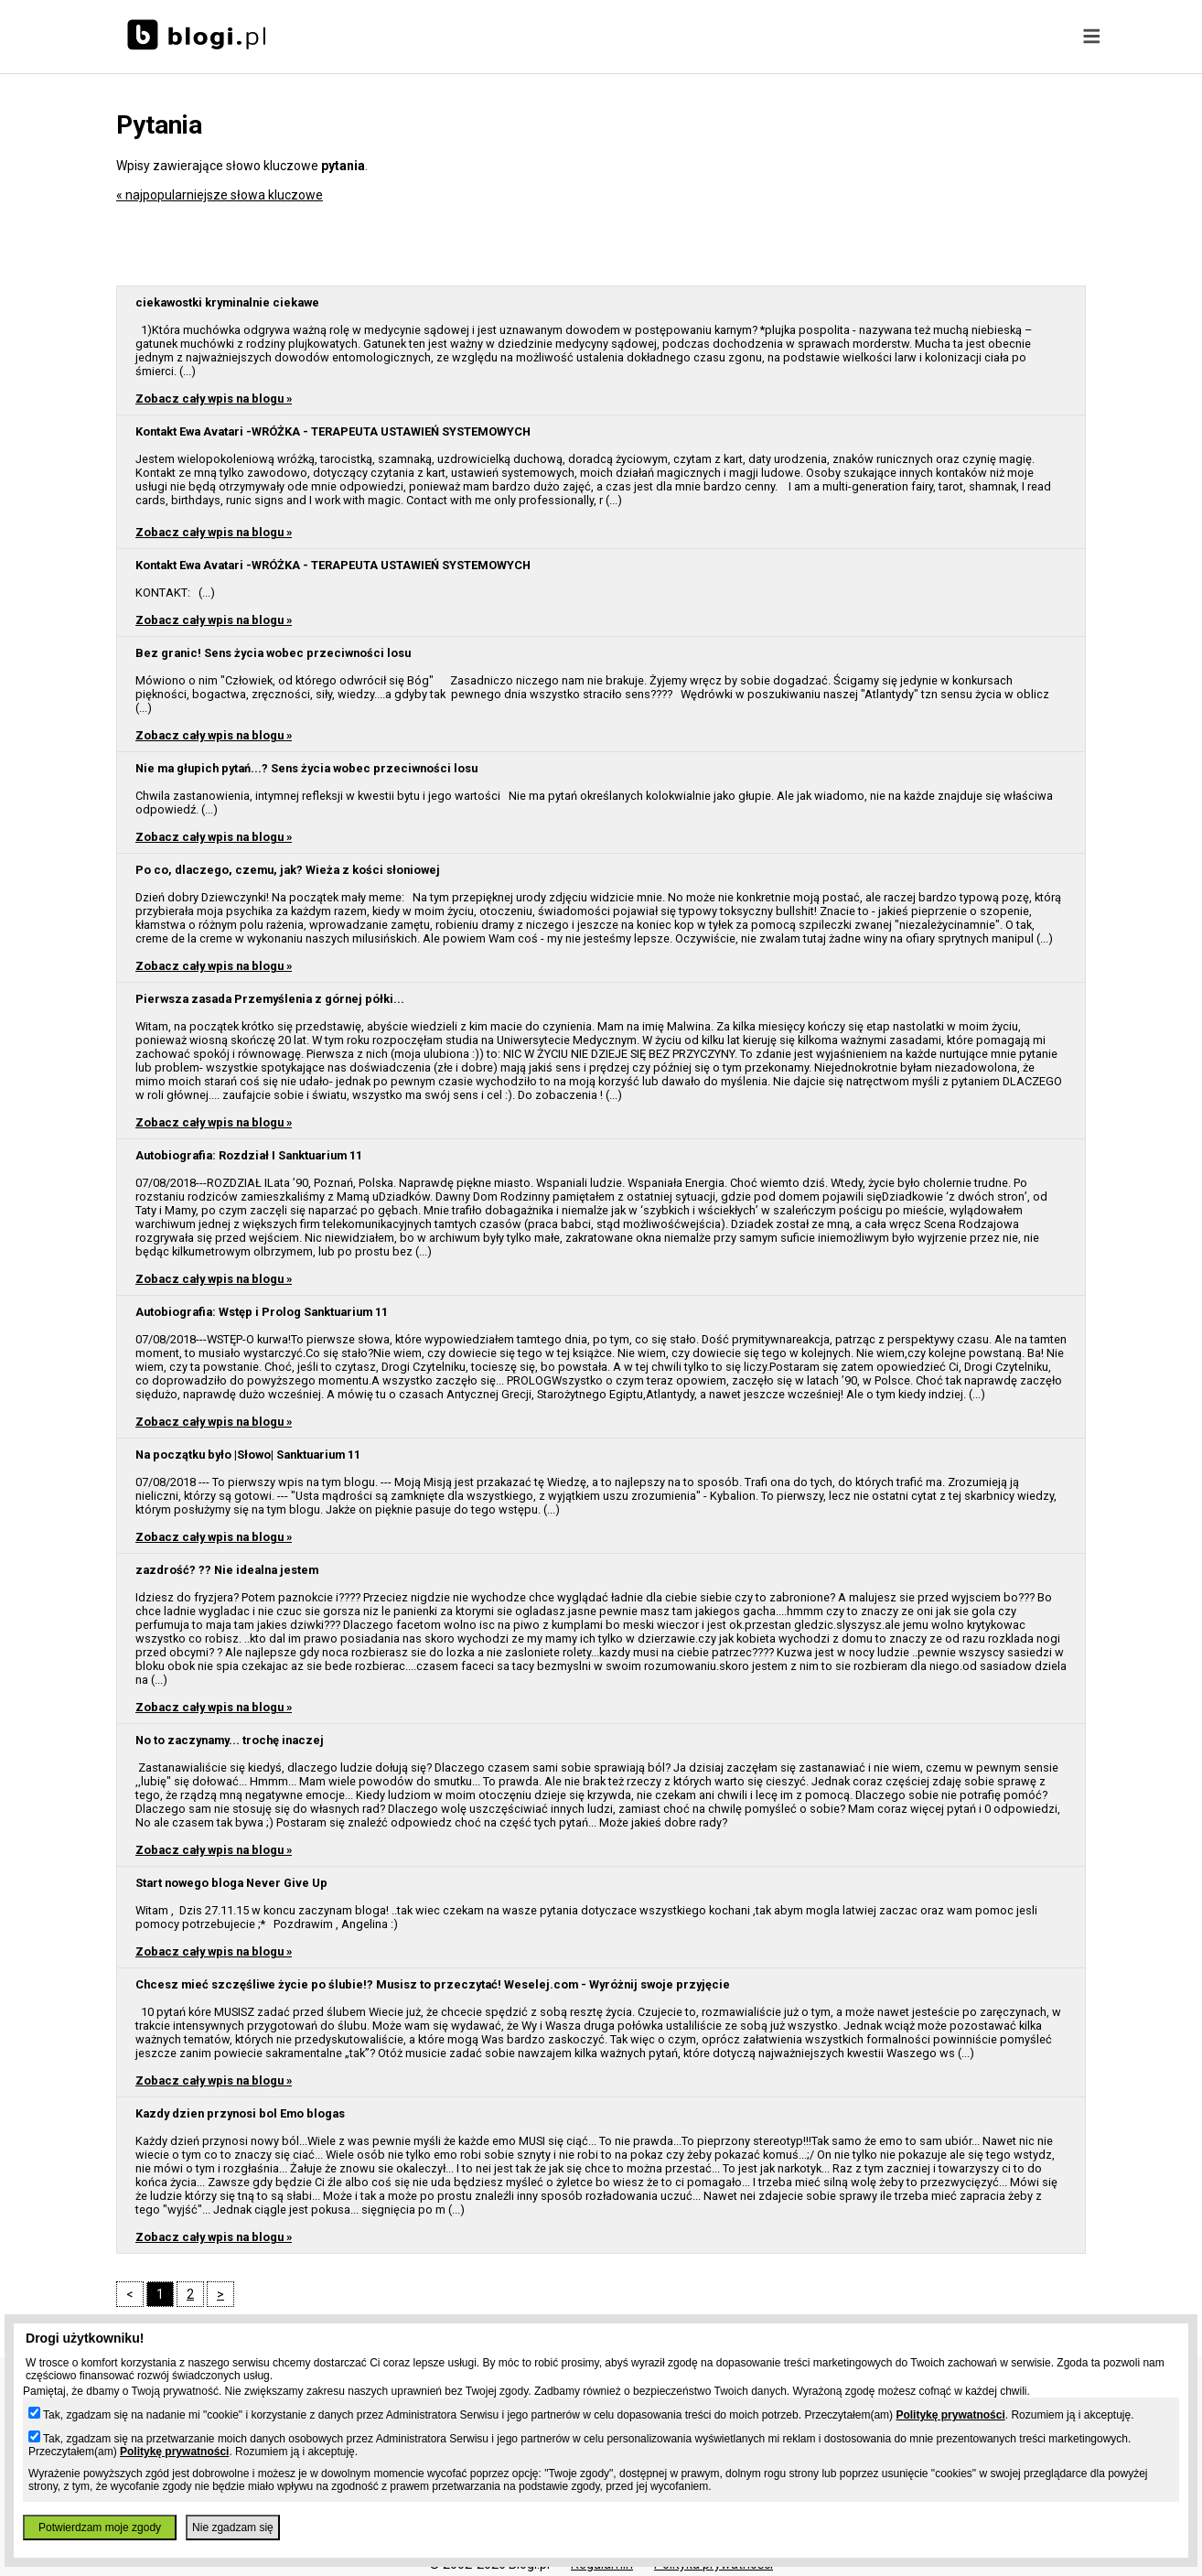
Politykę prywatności (950, 2415)
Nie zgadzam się (233, 2527)
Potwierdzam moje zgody (99, 2527)
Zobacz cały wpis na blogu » (213, 398)
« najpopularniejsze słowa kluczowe (219, 195)
